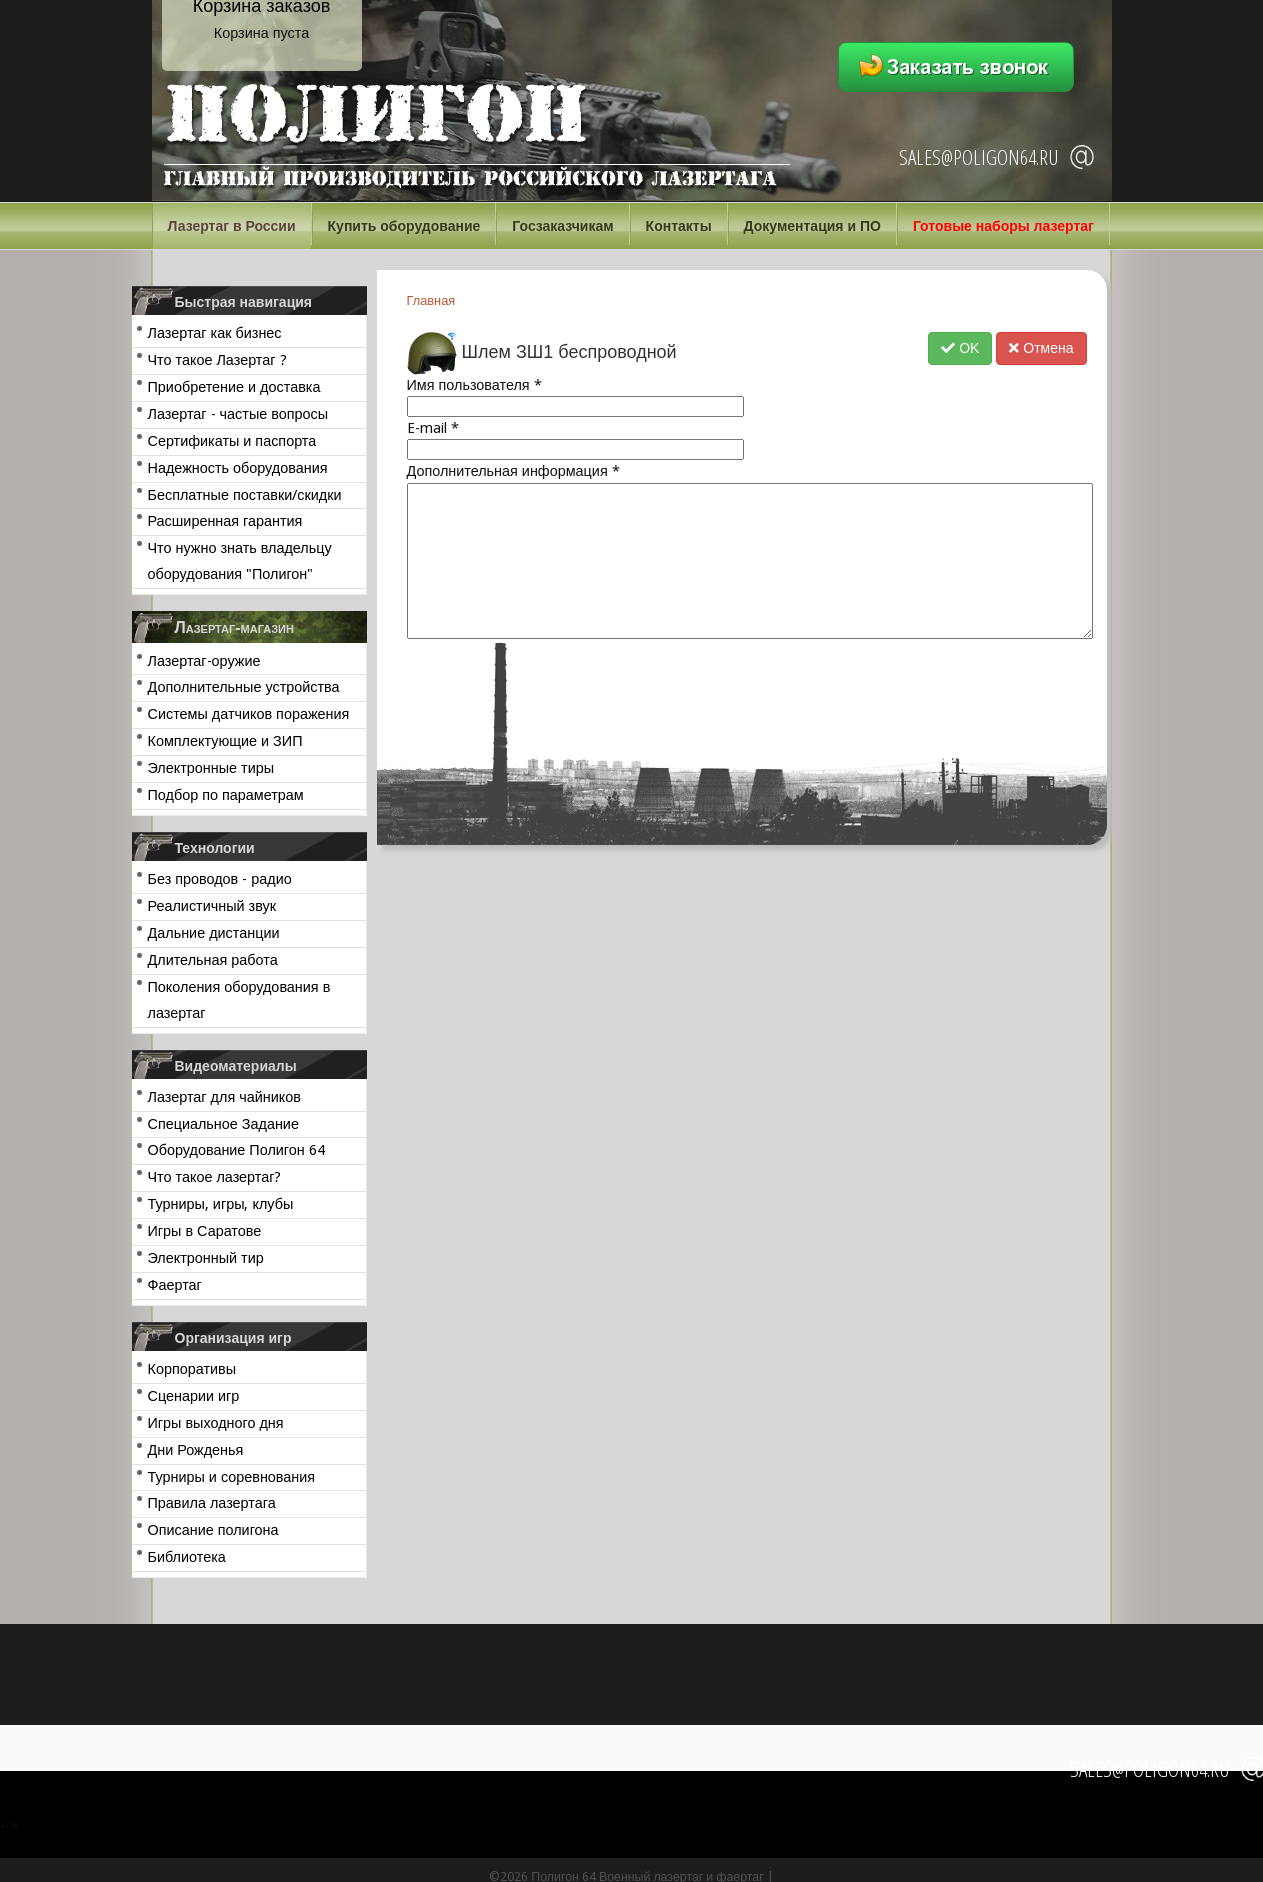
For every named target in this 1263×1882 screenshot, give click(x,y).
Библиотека (187, 1557)
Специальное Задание (223, 1124)
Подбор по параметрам (226, 795)
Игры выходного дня (216, 1423)
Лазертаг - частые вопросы (238, 414)
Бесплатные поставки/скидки (245, 495)
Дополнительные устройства (244, 687)
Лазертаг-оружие (204, 661)
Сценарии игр (194, 1396)
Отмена (1041, 348)
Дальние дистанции (214, 933)
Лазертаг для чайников (224, 1097)
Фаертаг (175, 1285)
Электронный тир (206, 1258)
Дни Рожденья (196, 1450)
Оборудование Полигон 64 (236, 1150)
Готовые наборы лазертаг (1003, 226)
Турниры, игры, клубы (221, 1204)
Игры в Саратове (205, 1231)
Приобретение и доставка (234, 387)
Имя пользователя (474, 385)
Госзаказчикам (562, 226)
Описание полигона (213, 1530)
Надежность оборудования (238, 468)
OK (960, 348)
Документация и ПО (812, 226)
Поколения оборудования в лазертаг (239, 1000)
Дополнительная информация (513, 471)
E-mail (433, 428)
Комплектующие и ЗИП (225, 741)
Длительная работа (213, 960)
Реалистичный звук (212, 906)
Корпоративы (192, 1369)
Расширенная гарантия (225, 521)
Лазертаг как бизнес (215, 333)
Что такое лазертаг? (215, 1177)
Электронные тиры (211, 768)
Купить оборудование (404, 226)
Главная (431, 300)
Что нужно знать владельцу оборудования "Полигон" (240, 561)
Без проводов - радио (220, 879)
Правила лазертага (212, 1503)
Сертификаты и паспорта (232, 441)
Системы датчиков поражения (249, 714)
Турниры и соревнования (232, 1477)
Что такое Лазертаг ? (217, 360)
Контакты (679, 226)
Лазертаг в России (232, 226)
